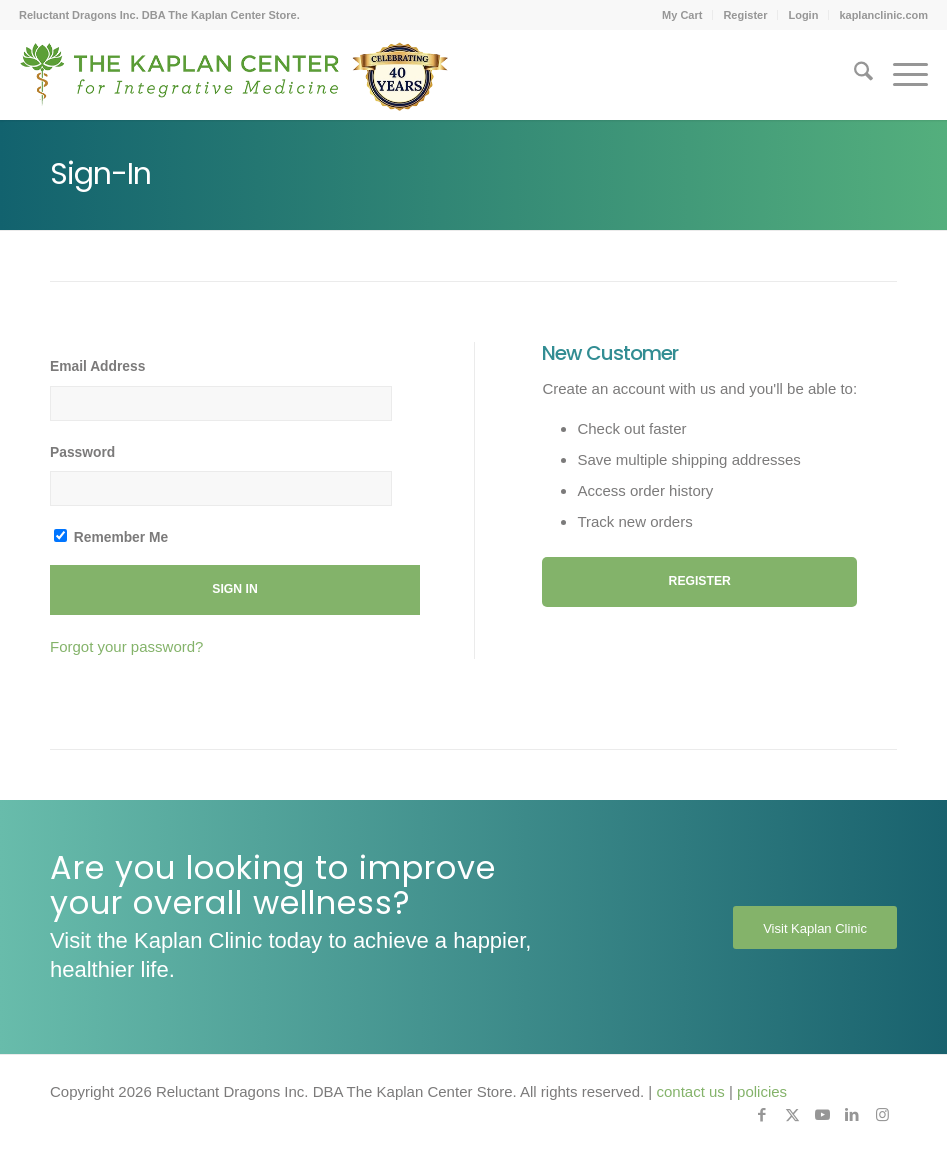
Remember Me (111, 537)
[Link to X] (792, 1115)
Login (803, 15)
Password (82, 452)
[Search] (853, 75)
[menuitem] (682, 15)
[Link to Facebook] (762, 1115)
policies (762, 1091)
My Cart (682, 15)
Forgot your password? (126, 646)
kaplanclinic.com (883, 15)
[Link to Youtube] (822, 1115)
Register (745, 15)
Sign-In (100, 174)
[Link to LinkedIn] (852, 1115)
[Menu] (900, 75)
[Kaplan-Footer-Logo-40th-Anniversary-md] (234, 82)
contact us (690, 1091)
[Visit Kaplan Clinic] (815, 928)
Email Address (97, 366)
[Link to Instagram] (882, 1115)
